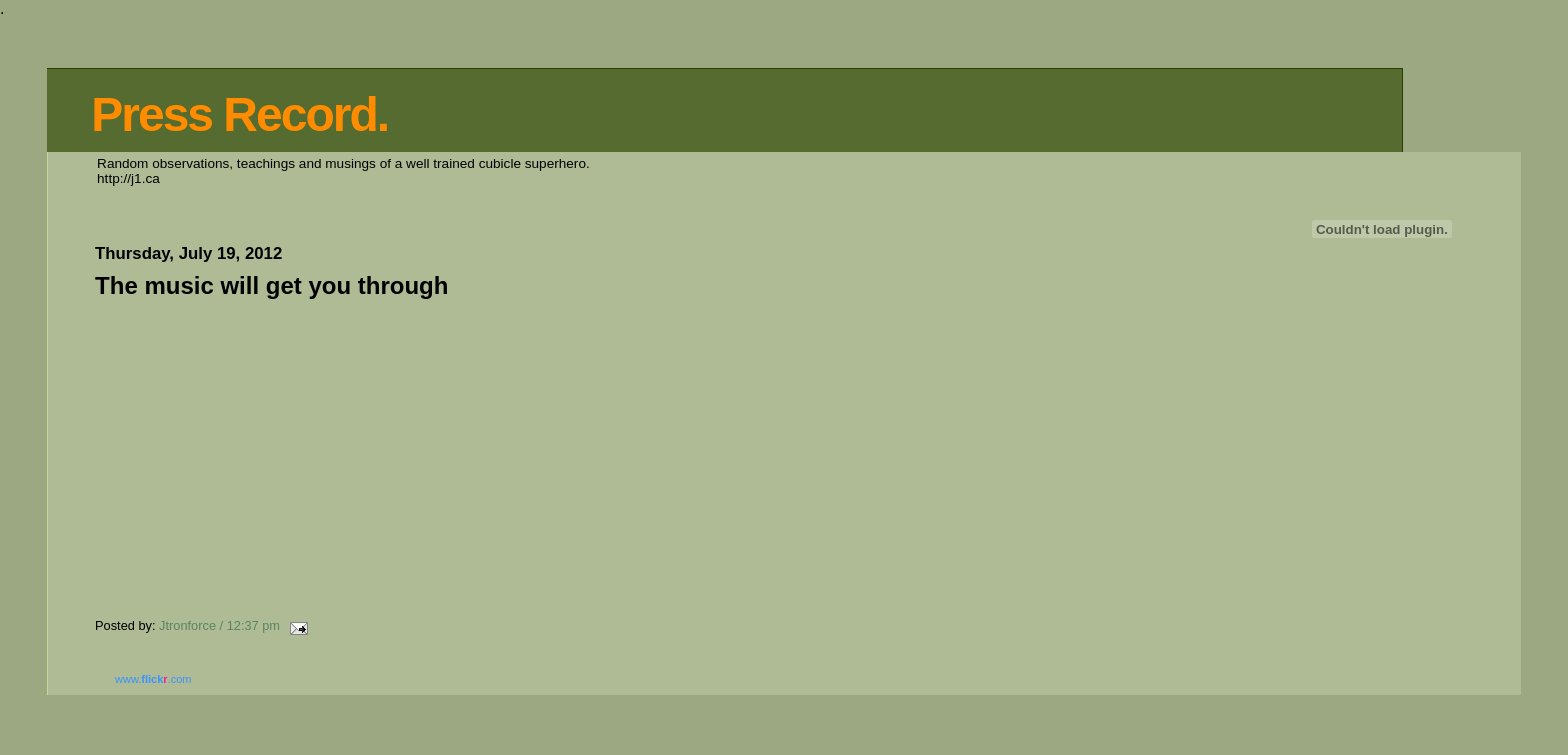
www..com (153, 679)
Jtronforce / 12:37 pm (219, 625)
